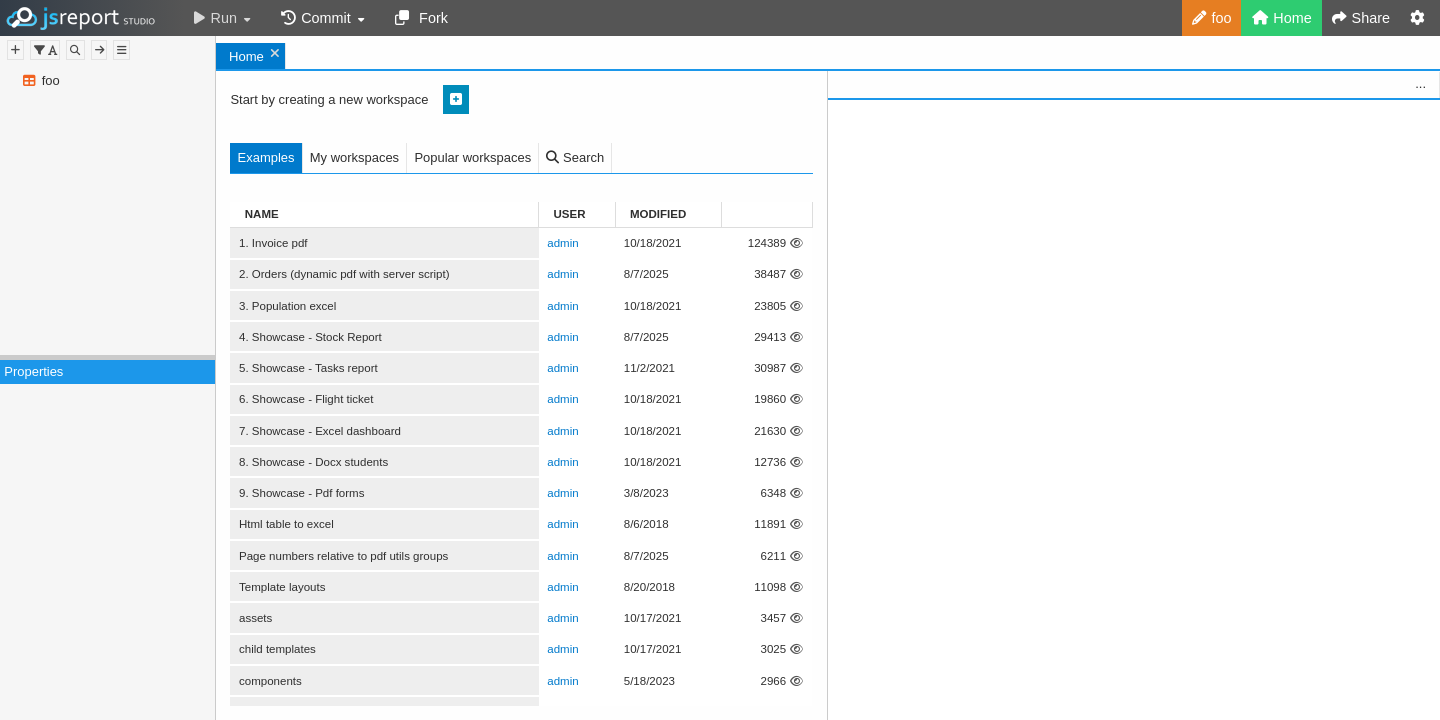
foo (51, 80)
